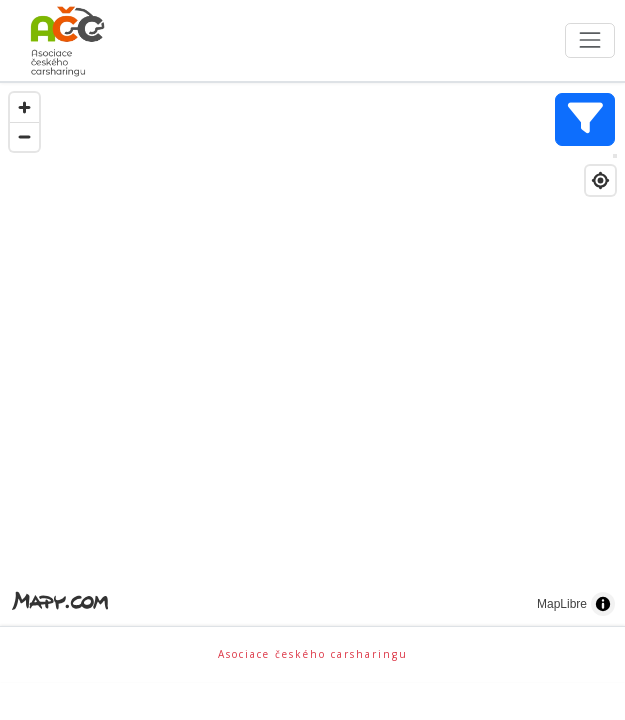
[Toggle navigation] (589, 40)
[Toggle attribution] (603, 604)
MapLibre (562, 604)
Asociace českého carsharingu (313, 654)
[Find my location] (600, 180)
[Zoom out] (24, 136)
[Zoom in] (24, 107)
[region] (312, 354)
